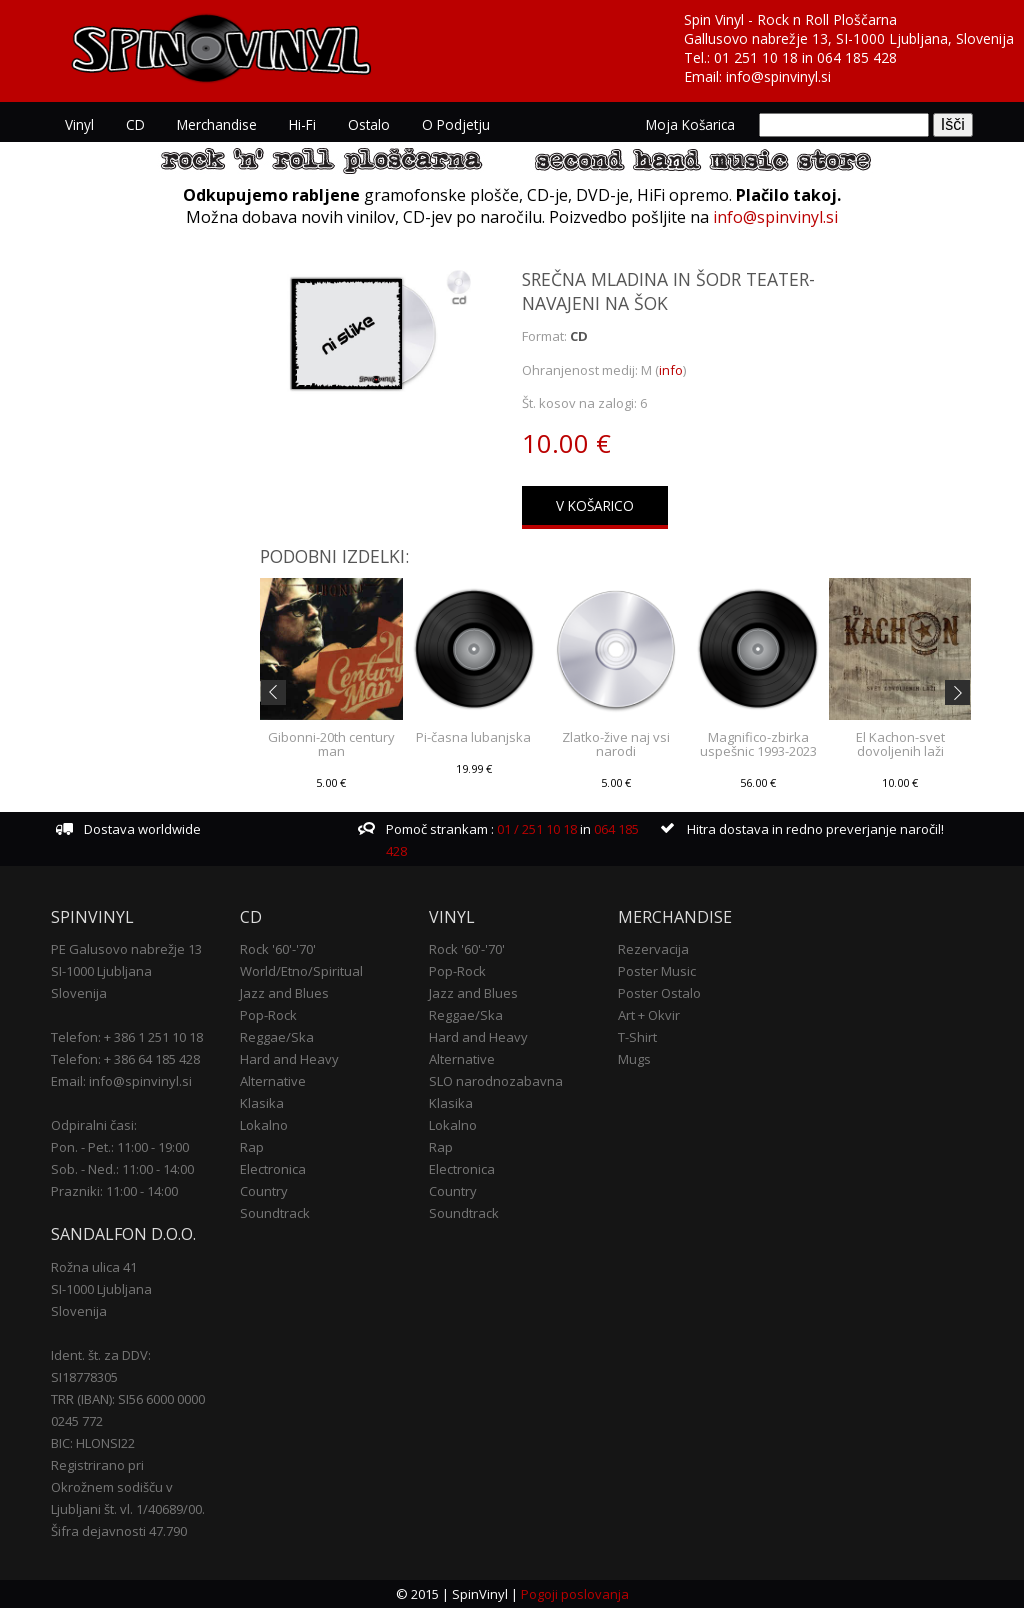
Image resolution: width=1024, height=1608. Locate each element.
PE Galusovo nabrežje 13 (126, 949)
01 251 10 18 (756, 57)
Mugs (634, 1059)
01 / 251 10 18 (535, 829)
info (671, 370)
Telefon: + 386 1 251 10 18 (127, 1037)
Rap (252, 1147)
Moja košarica (690, 124)
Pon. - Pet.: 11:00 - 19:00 (120, 1147)
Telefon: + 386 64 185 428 (125, 1059)
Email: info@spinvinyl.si (121, 1081)
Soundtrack (275, 1213)
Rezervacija (653, 949)
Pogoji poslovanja (575, 1594)
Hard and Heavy (289, 1059)
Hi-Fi (302, 124)
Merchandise (217, 124)
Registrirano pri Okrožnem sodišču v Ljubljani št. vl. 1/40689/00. (128, 1487)
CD (135, 124)
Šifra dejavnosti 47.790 (119, 1531)
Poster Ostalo (659, 993)
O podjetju (456, 124)
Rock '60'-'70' (278, 949)
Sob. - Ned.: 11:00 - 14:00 (122, 1169)
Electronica (273, 1169)
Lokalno (264, 1125)
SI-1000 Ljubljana (101, 971)
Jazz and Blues (284, 993)
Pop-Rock (268, 1015)
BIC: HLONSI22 (93, 1443)
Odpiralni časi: (94, 1125)
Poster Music (657, 971)
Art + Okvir (649, 1015)
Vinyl (79, 124)
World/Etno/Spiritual (301, 971)
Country (264, 1191)
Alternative (273, 1081)
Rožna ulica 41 (94, 1267)
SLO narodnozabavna (496, 1081)
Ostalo (369, 124)
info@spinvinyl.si (778, 76)
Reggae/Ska (277, 1037)
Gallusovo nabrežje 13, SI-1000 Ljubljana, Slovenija (849, 38)
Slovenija (79, 993)
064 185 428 (857, 57)
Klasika (262, 1103)
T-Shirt (637, 1037)
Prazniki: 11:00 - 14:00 (114, 1191)
